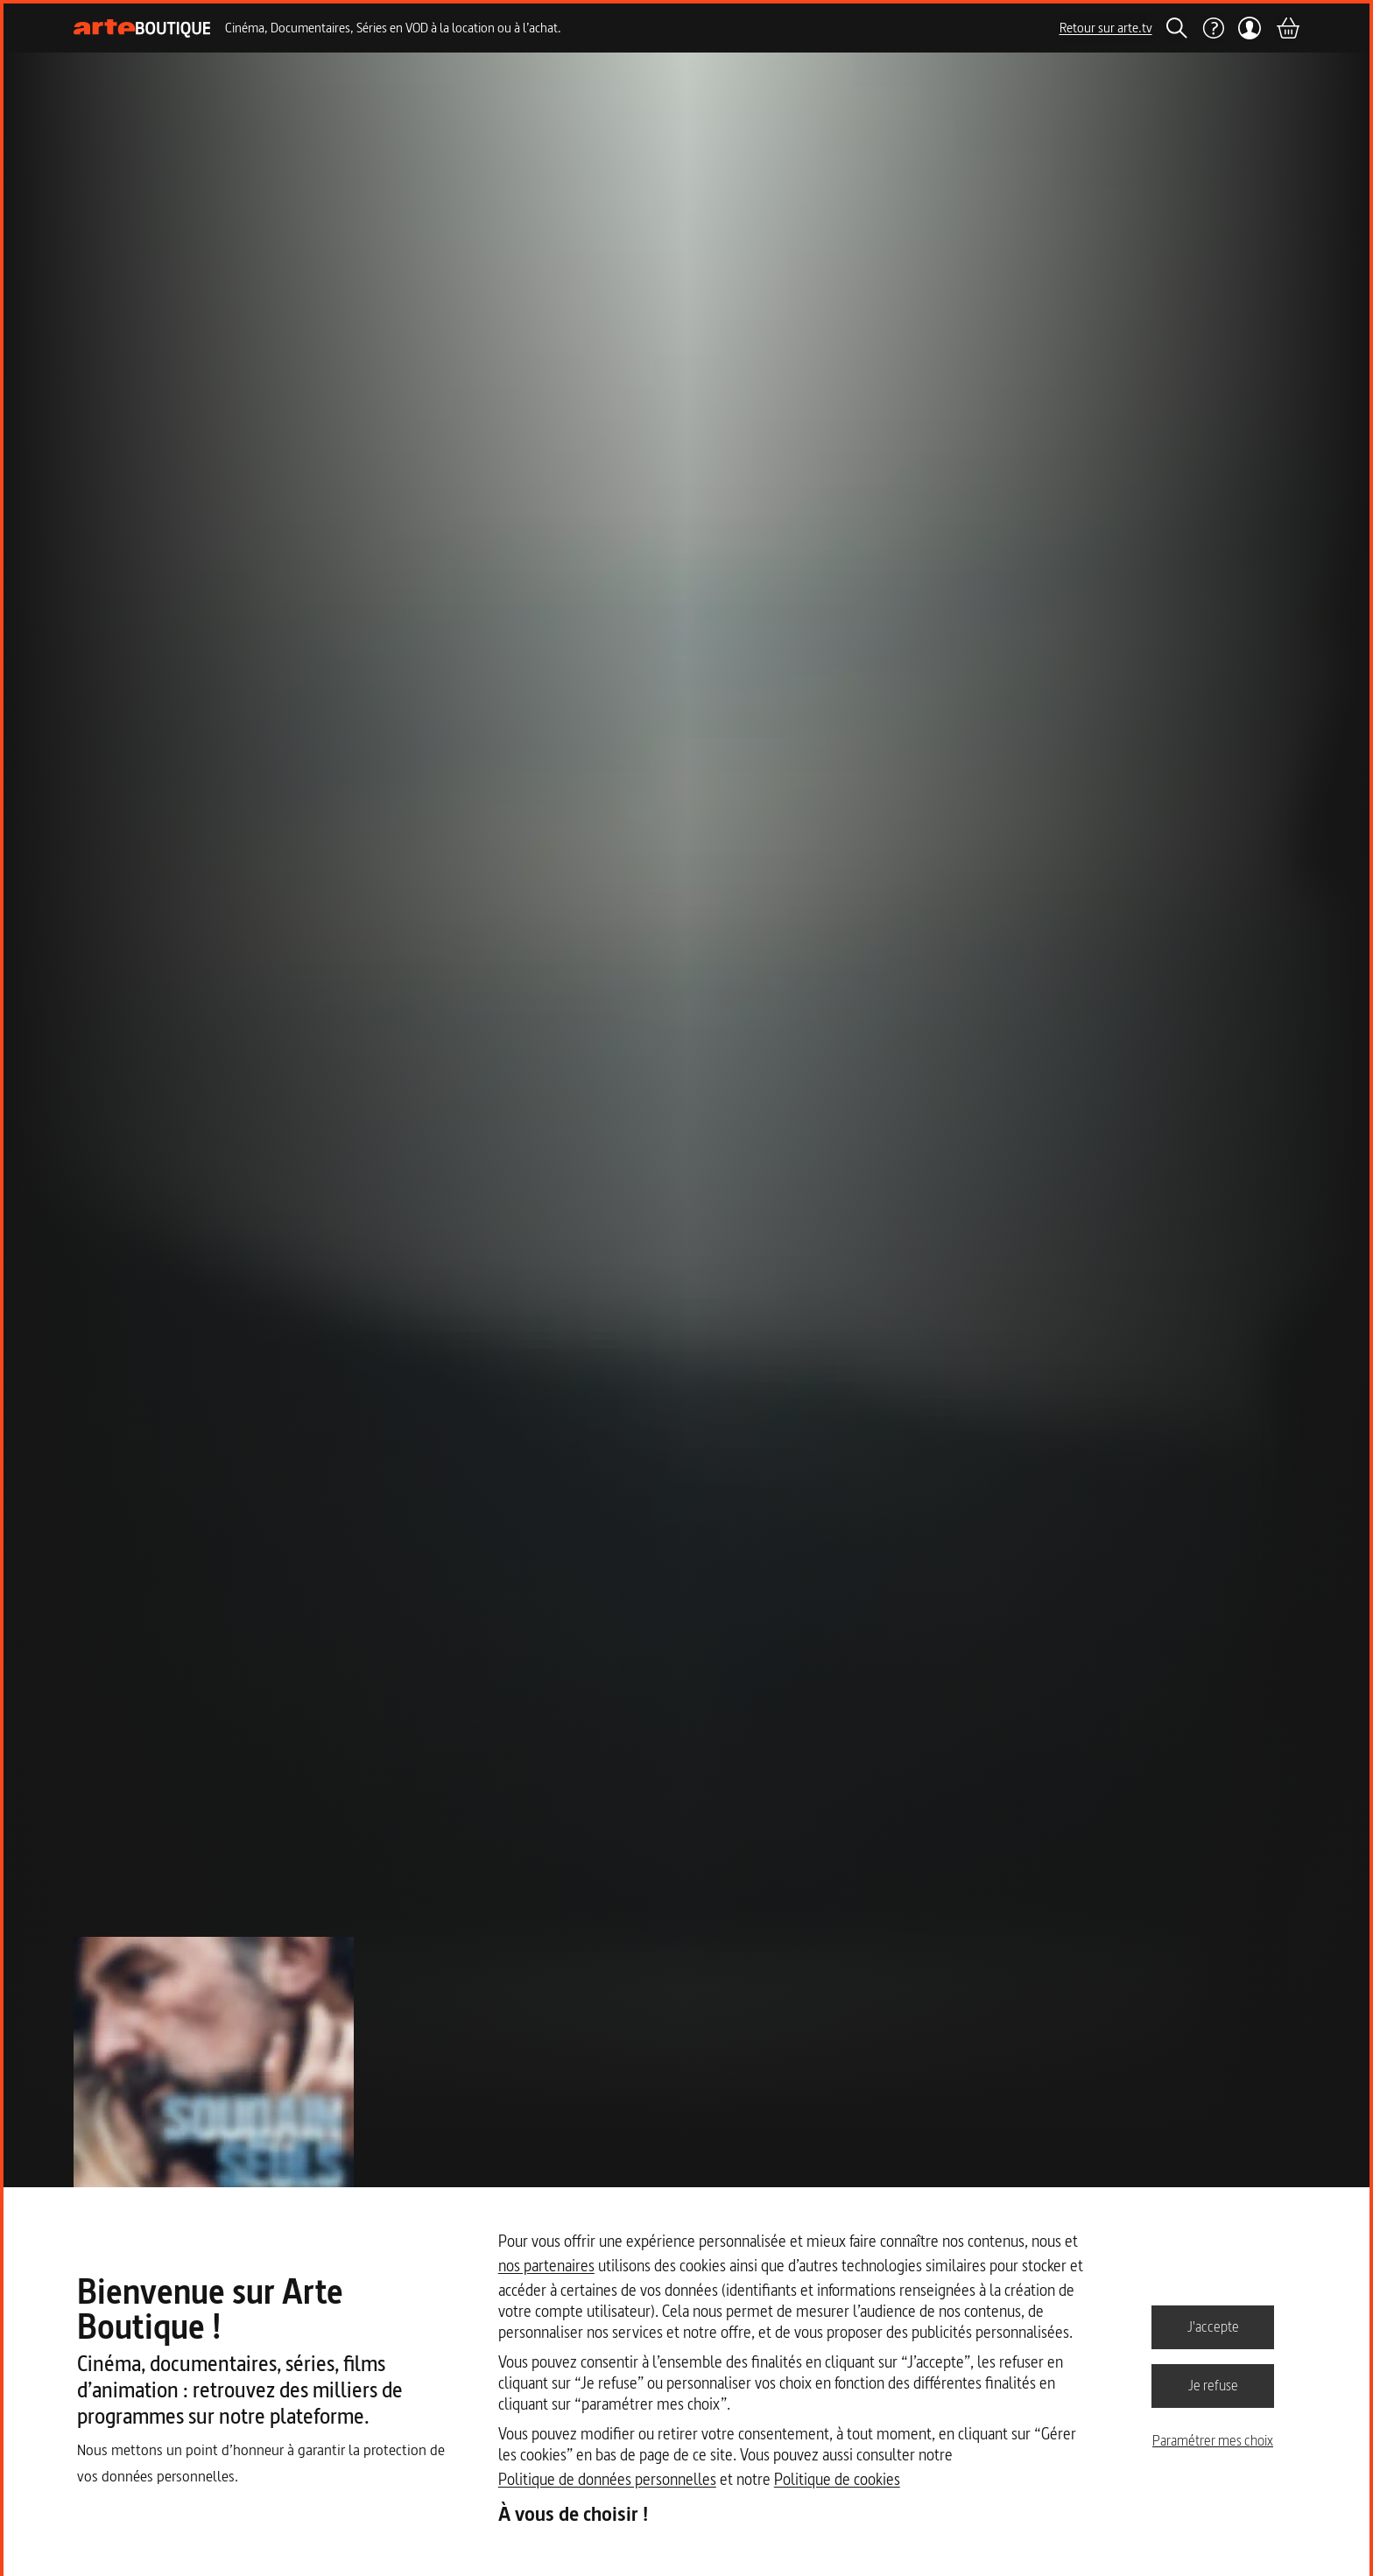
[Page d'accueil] (142, 28)
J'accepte (1213, 2326)
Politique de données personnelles (607, 2479)
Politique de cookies (837, 2479)
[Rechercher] (1176, 28)
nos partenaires (546, 2266)
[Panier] (1287, 28)
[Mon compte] (1250, 28)
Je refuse (1213, 2385)
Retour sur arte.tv (1106, 27)
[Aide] (1212, 28)
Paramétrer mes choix (1212, 2440)
